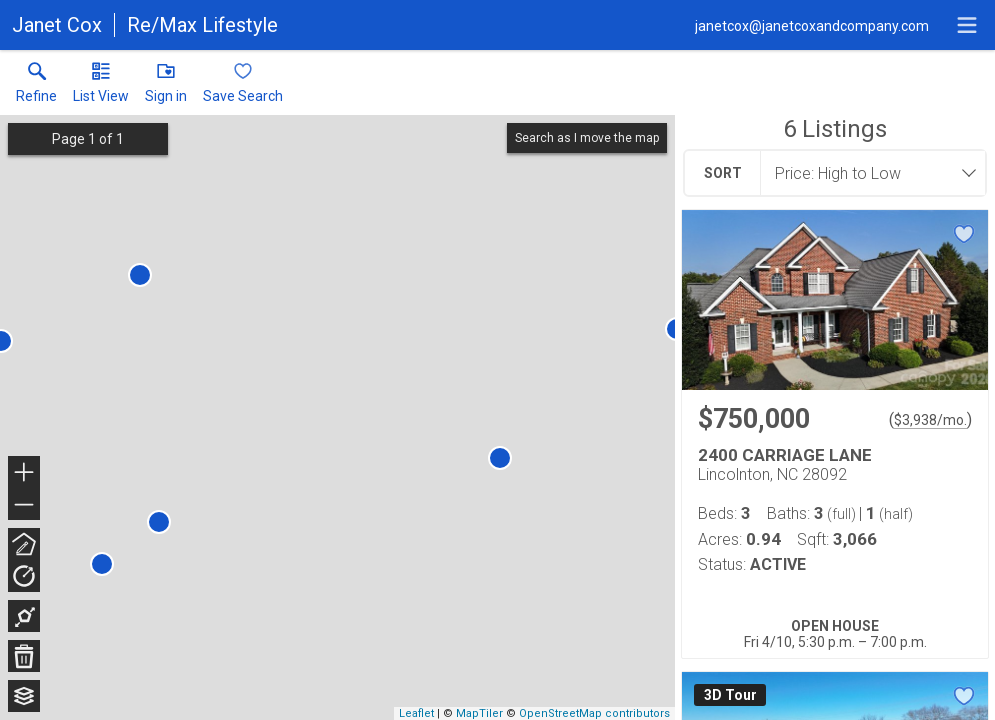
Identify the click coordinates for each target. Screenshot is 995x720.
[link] (36, 87)
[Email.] (812, 25)
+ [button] (24, 474)
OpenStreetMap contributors (594, 713)
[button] (101, 87)
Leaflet (416, 713)
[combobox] (867, 173)
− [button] (24, 505)
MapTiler (479, 713)
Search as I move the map (587, 138)
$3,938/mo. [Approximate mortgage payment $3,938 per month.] (930, 420)
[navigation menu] (967, 25)
